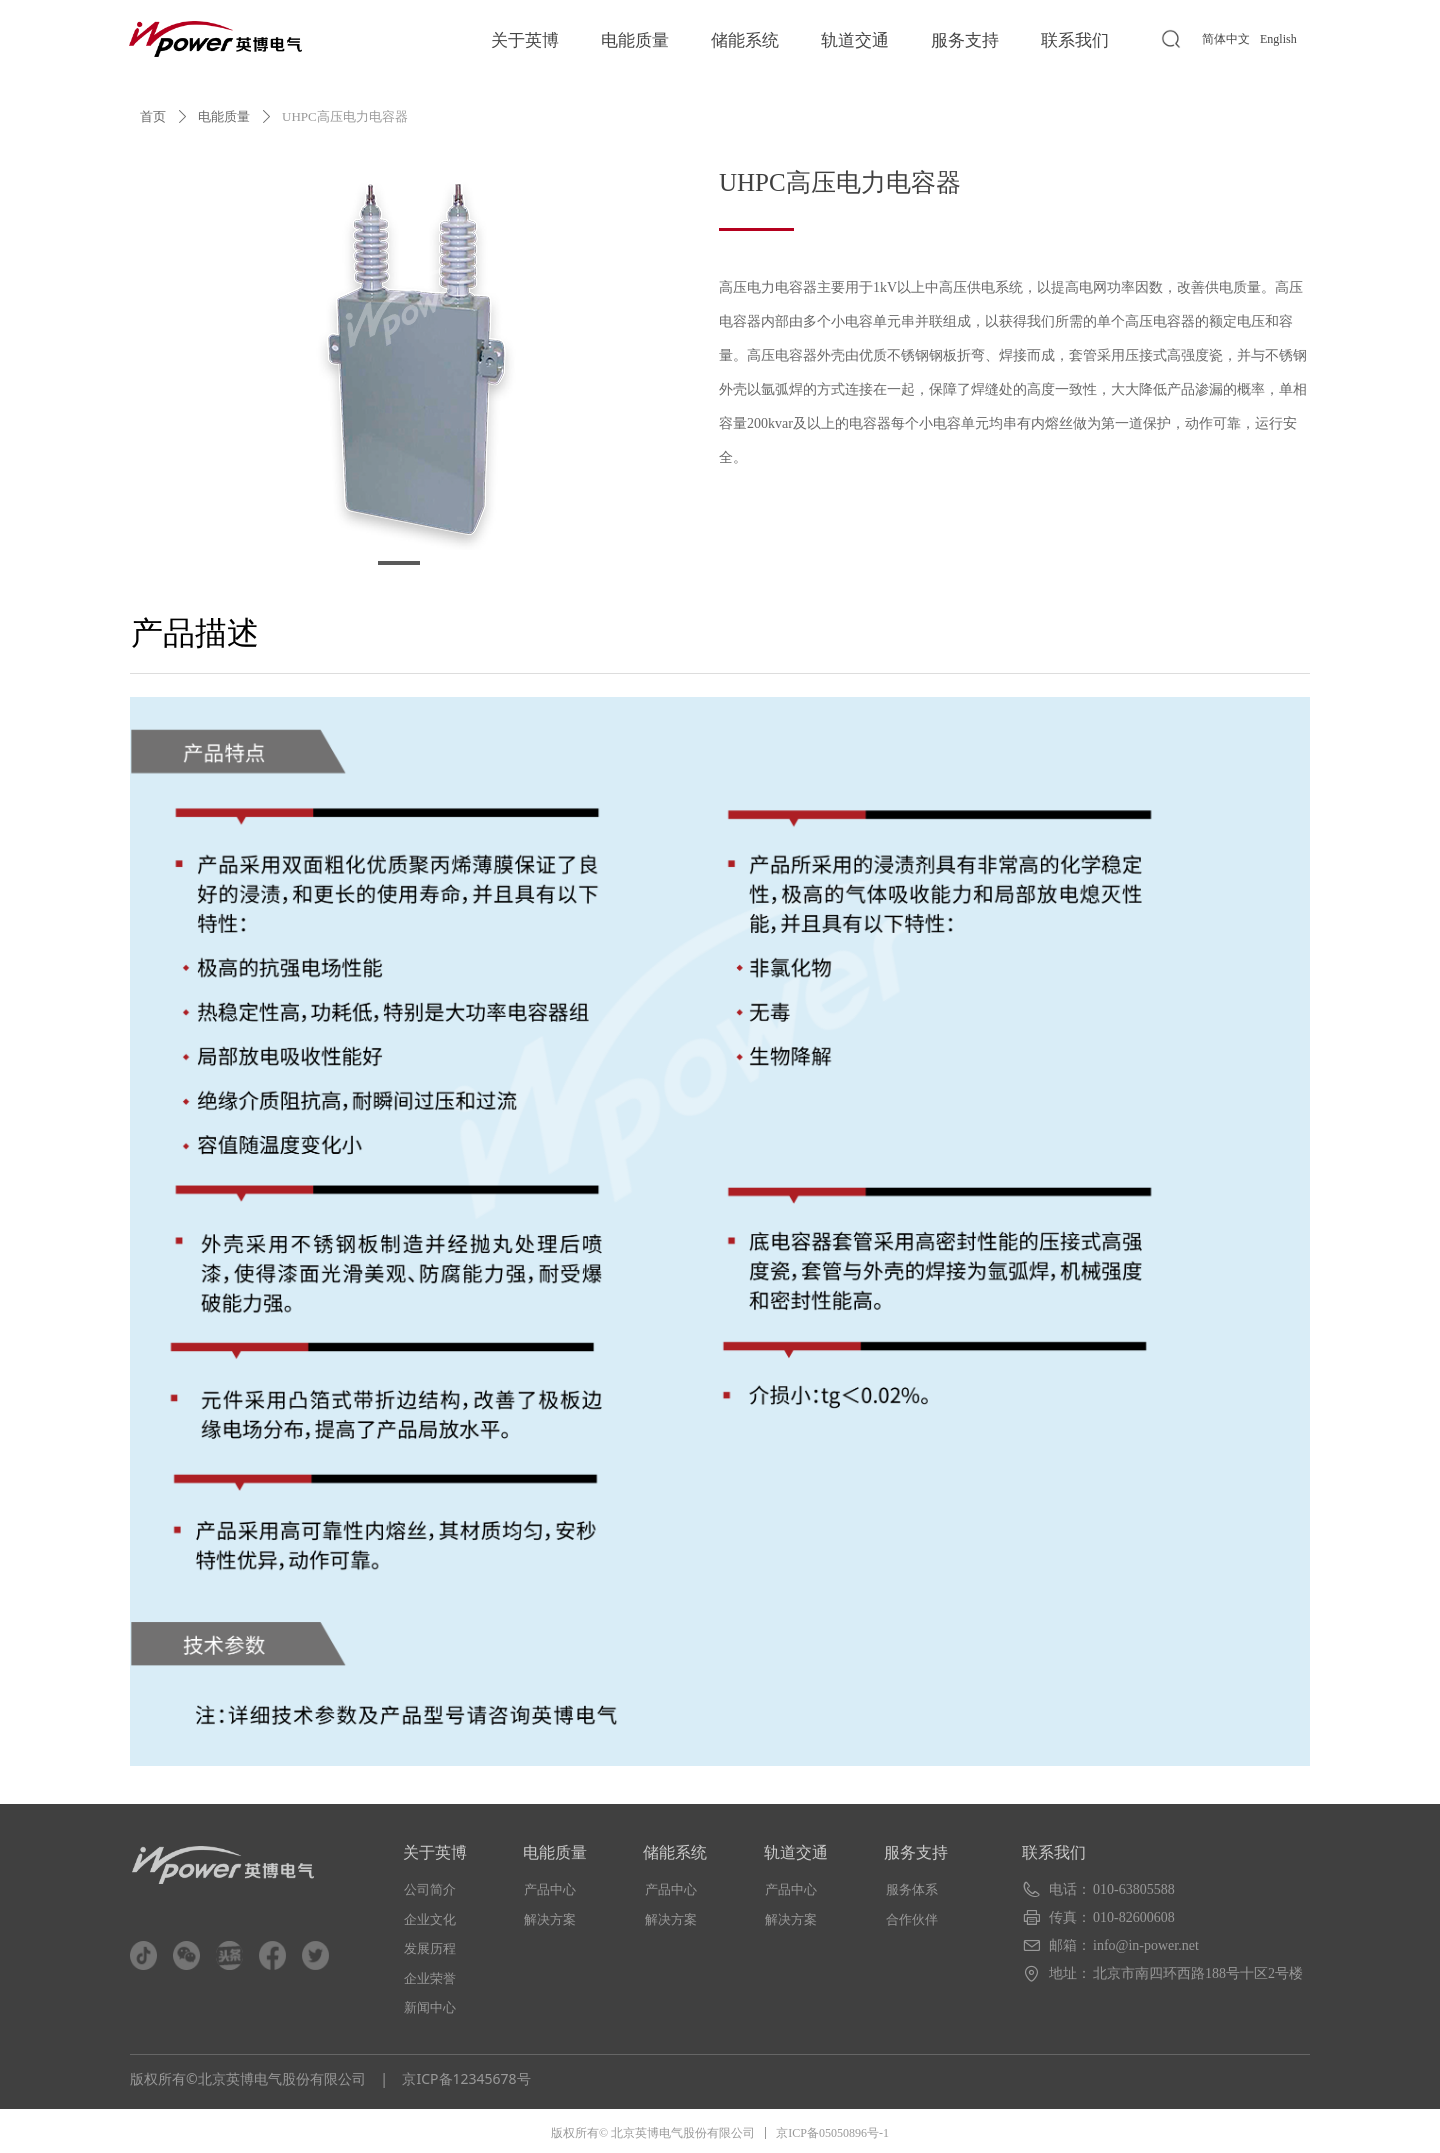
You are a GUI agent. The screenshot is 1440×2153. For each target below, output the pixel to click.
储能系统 (745, 40)
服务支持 (965, 40)
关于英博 (525, 40)
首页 (153, 116)
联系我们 (1075, 40)
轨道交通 (855, 40)
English (1278, 39)
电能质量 (635, 40)
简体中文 (1226, 39)
